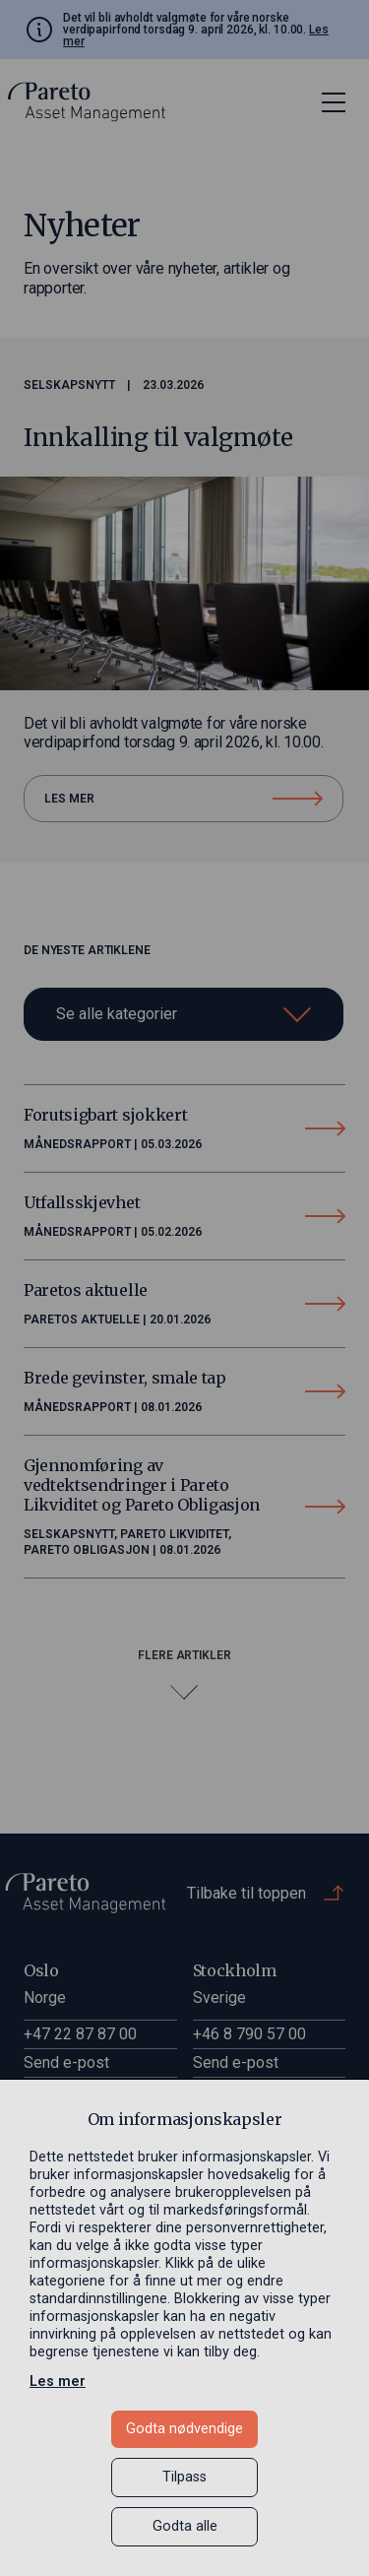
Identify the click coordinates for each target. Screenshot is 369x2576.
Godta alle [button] (185, 2526)
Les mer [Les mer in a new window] (58, 2381)
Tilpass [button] (184, 2477)
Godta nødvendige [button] (184, 2428)
